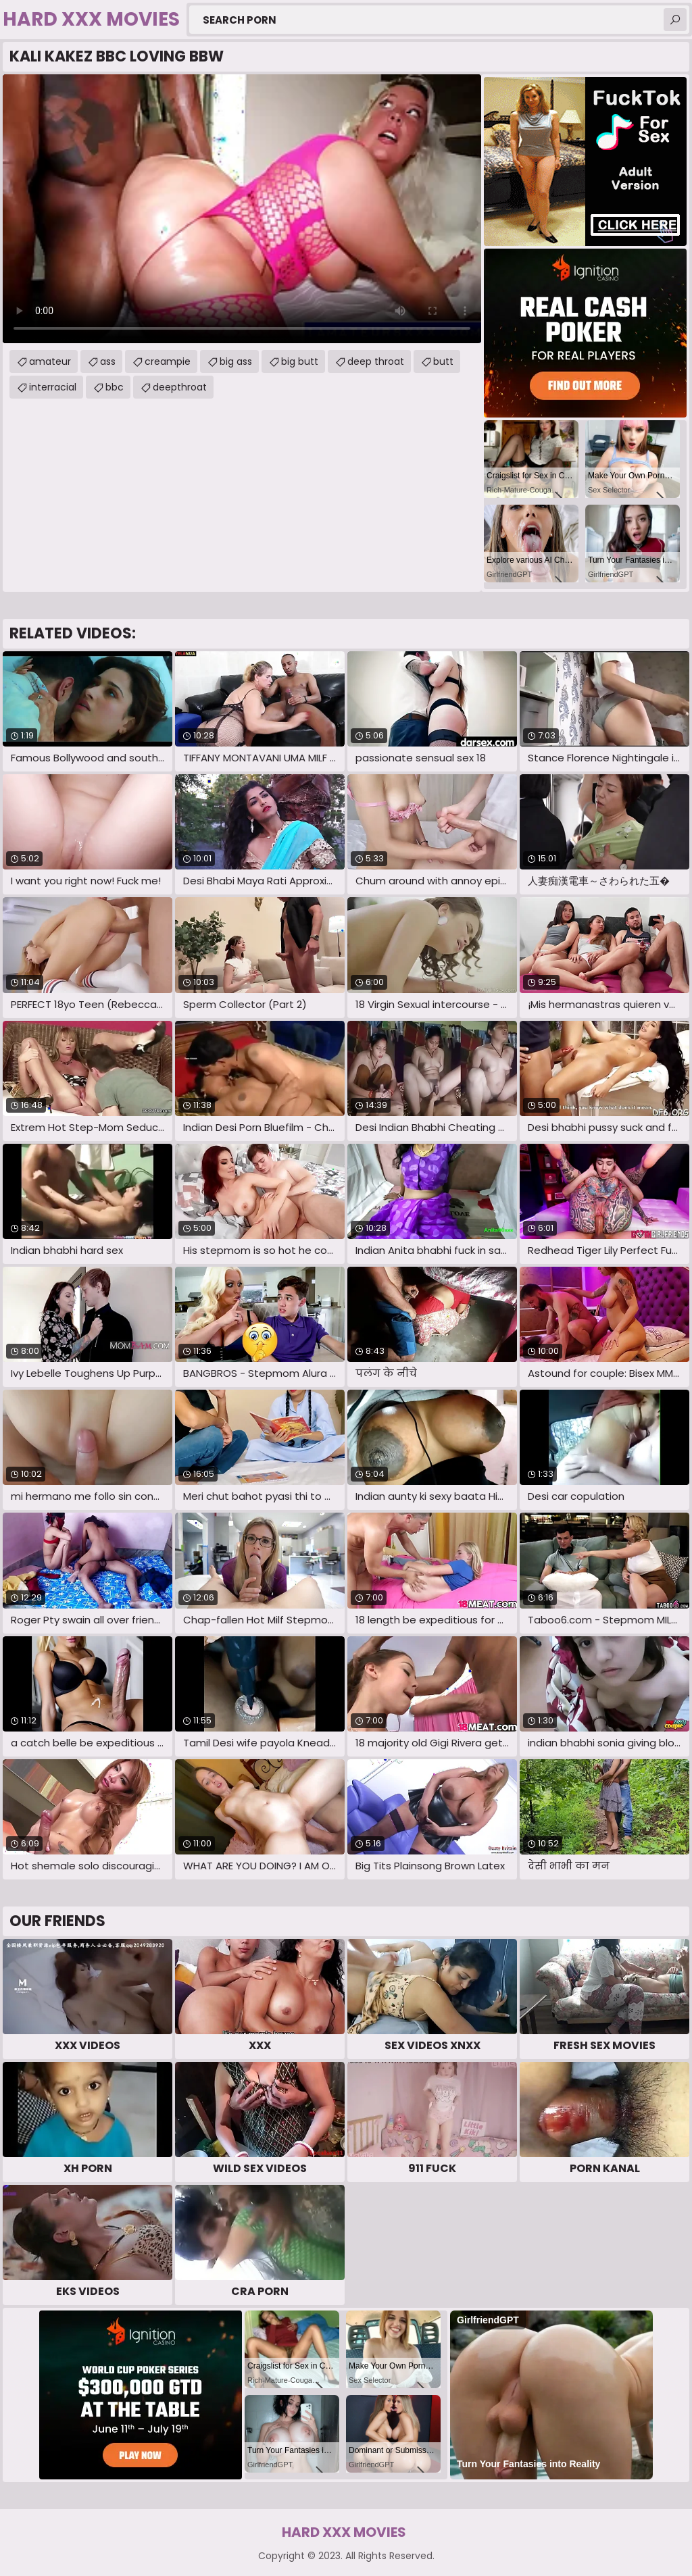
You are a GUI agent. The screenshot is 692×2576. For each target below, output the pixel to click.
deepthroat (180, 387)
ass (108, 361)
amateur (50, 361)
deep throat (375, 361)
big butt (299, 361)
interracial (52, 387)
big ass (236, 361)
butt (443, 361)
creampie (168, 361)
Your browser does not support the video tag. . (242, 208)
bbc (114, 387)
